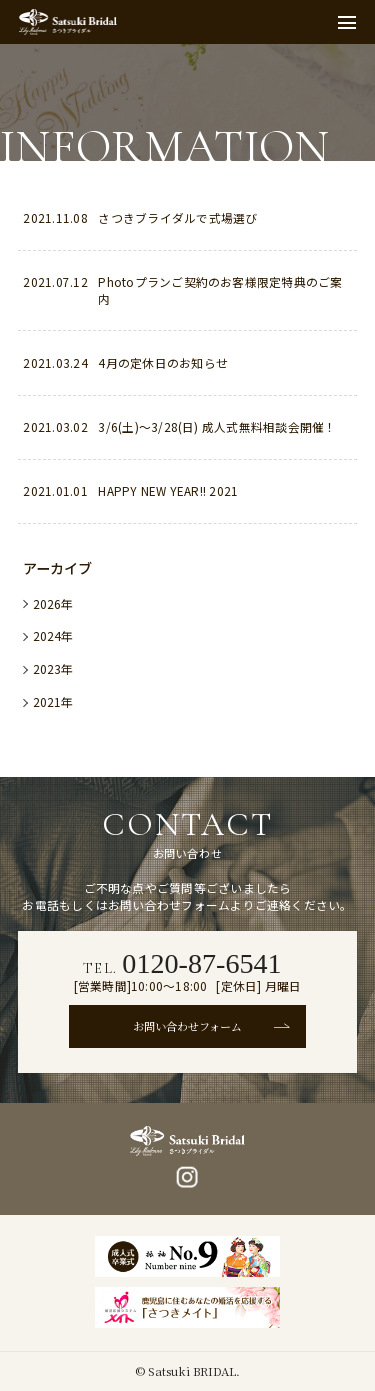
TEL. (182, 963)
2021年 (53, 701)
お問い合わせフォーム (187, 1026)
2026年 (53, 603)
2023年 (53, 668)
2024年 (53, 635)
